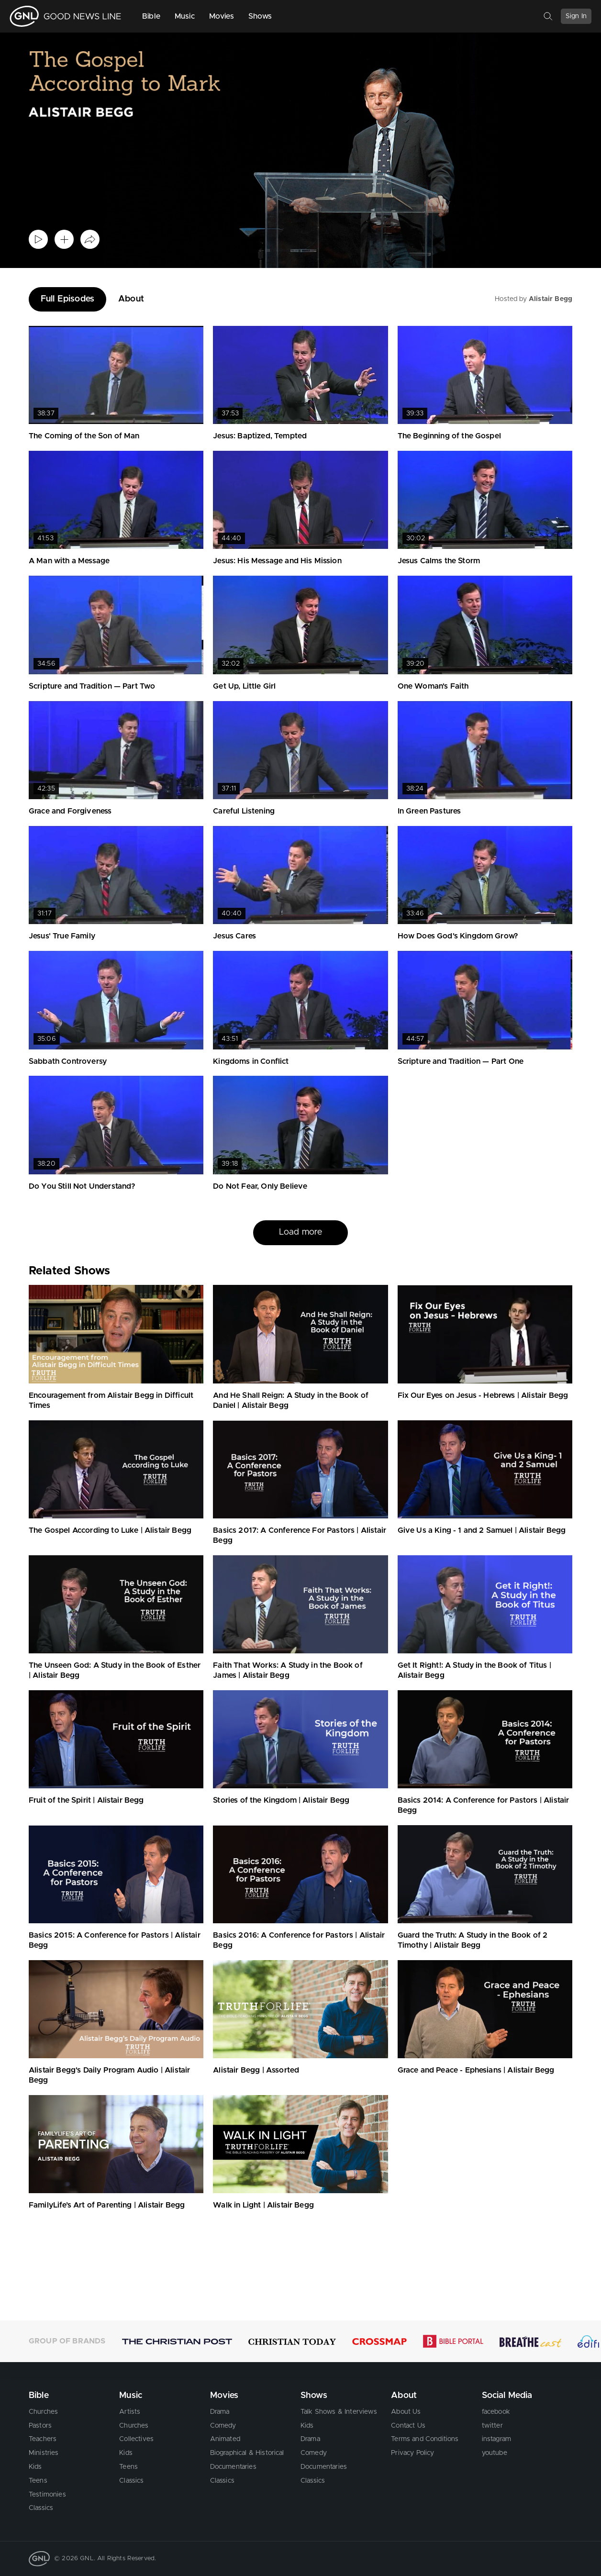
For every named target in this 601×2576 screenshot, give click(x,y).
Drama (220, 2412)
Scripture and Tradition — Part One (460, 1061)
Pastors (40, 2425)
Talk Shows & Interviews (338, 2412)
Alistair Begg (550, 299)
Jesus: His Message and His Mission (277, 561)
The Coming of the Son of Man (84, 436)
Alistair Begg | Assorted (256, 2070)
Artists (129, 2412)
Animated (225, 2439)
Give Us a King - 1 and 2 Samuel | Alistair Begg (482, 1530)
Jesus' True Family (62, 936)
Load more (300, 1232)
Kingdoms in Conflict (251, 1061)
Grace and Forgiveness (70, 811)
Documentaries (233, 2467)
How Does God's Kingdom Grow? (458, 936)
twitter (492, 2425)
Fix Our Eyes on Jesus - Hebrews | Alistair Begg (483, 1395)
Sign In (576, 16)
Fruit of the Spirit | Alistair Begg (86, 1800)
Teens (38, 2480)
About (131, 299)
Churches (43, 2412)
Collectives (136, 2439)
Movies (221, 16)
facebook (496, 2412)
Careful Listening (244, 811)
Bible (151, 16)
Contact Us (408, 2425)
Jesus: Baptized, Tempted (260, 436)
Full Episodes (67, 299)
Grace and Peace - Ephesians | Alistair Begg (476, 2070)
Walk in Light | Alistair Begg (263, 2205)
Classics (41, 2508)
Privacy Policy (412, 2453)
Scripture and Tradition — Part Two (92, 686)
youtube (494, 2453)
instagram (496, 2439)
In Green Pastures (429, 811)
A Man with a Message (69, 561)
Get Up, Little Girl (244, 686)
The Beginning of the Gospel (449, 436)
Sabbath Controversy (68, 1061)
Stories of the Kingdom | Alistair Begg (281, 1800)
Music (185, 16)
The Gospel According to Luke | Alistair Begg (110, 1530)
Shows (260, 16)
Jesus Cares (234, 936)
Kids (35, 2467)
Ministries (44, 2453)
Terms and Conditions (424, 2439)
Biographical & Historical (247, 2453)
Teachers (42, 2439)
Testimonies (47, 2494)
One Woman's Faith (433, 686)
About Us (406, 2412)
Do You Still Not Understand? (82, 1186)
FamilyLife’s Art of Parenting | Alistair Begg (107, 2205)
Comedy (223, 2425)
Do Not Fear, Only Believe (260, 1186)
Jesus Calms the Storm (439, 561)
